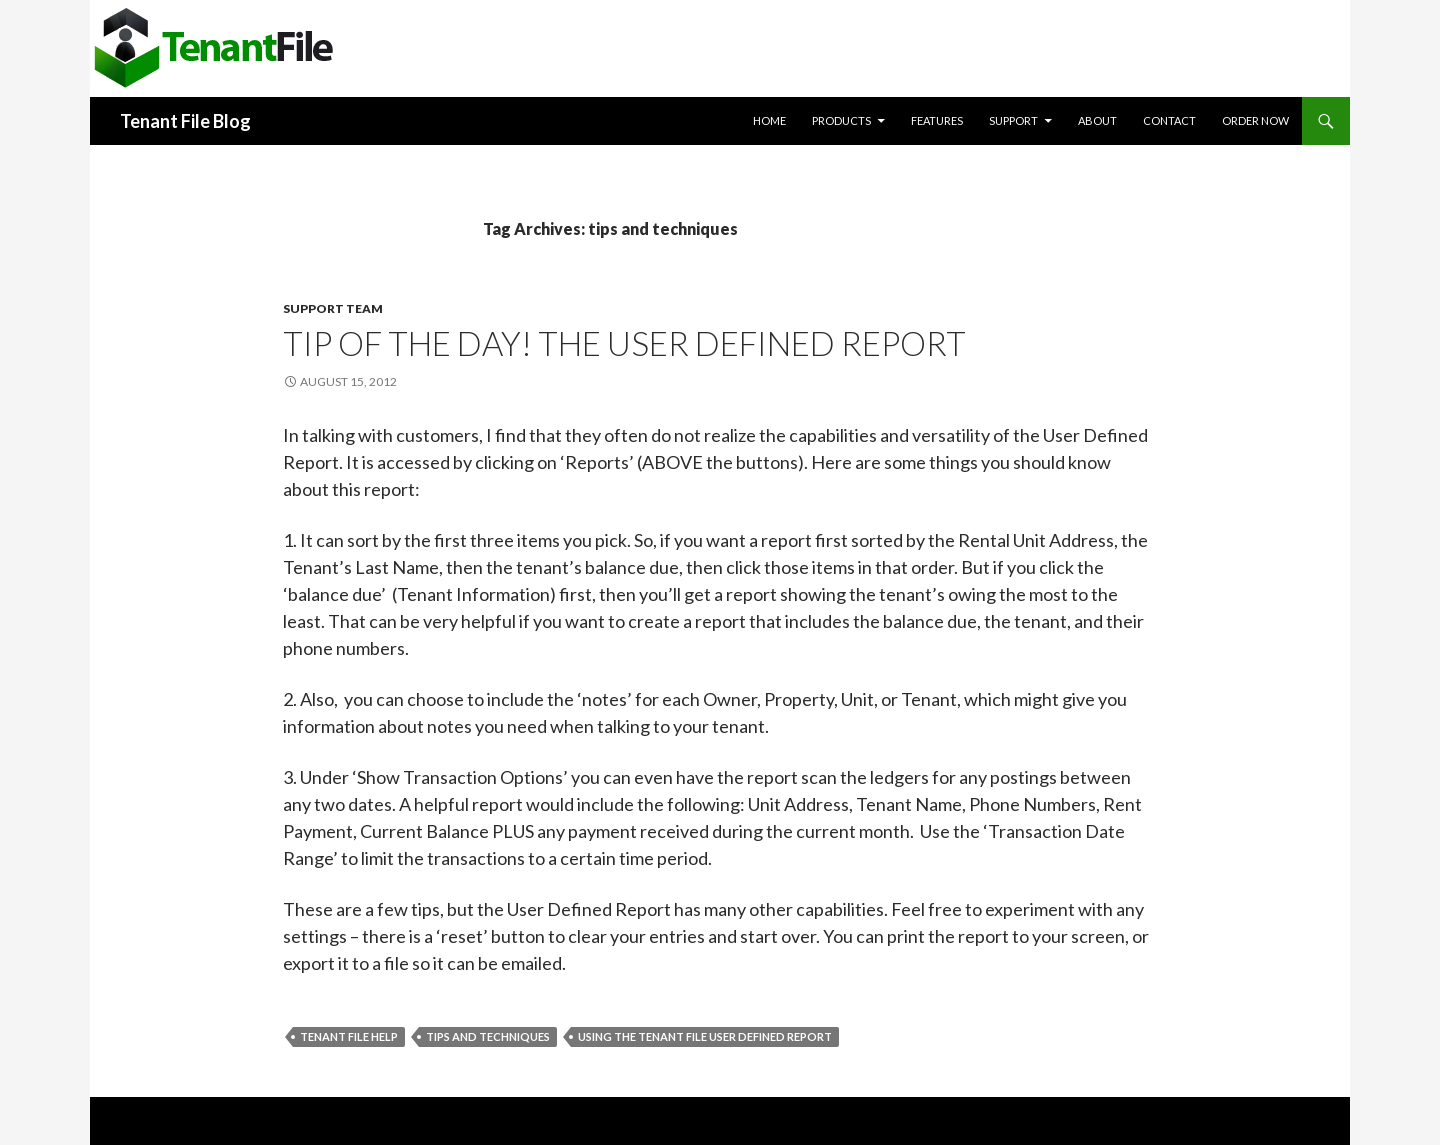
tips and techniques (488, 1036)
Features (937, 120)
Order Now (1255, 120)
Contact (1169, 120)
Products (841, 120)
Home (769, 120)
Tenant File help (349, 1036)
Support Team (333, 308)
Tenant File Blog (185, 121)
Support (1013, 120)
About (1097, 120)
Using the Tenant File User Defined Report (705, 1036)
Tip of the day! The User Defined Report (624, 343)
